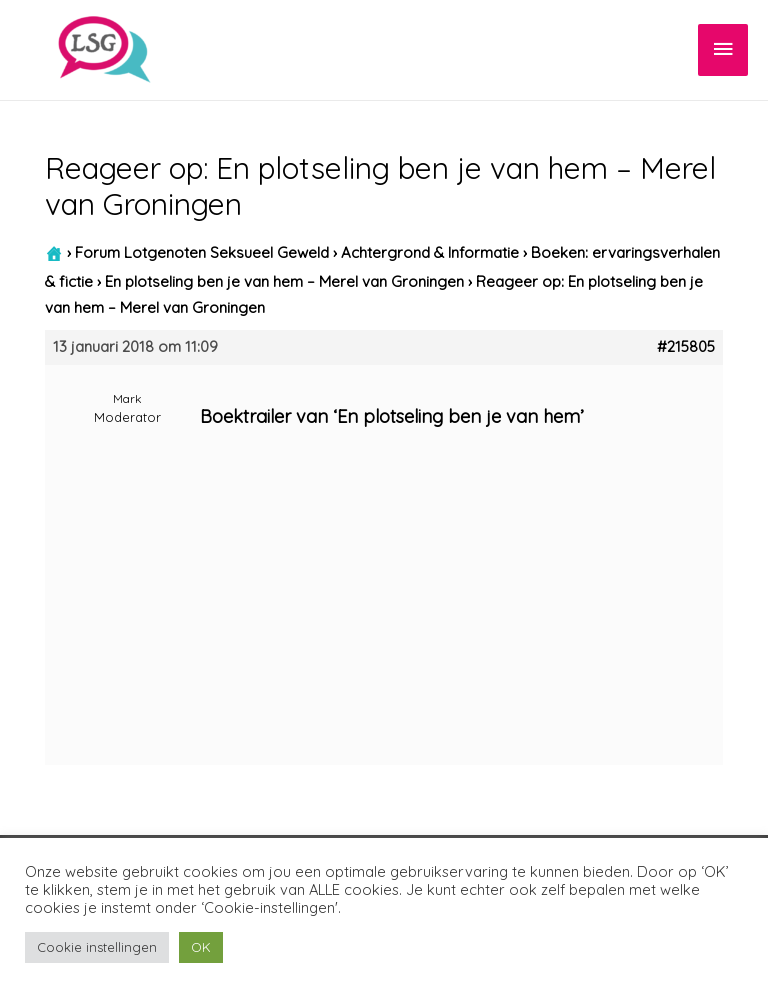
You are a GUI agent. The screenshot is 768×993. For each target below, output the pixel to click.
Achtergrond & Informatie (430, 252)
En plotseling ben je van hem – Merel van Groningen (284, 281)
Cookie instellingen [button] (97, 947)
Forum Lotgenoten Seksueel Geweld (202, 252)
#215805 (686, 347)
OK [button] (201, 947)
